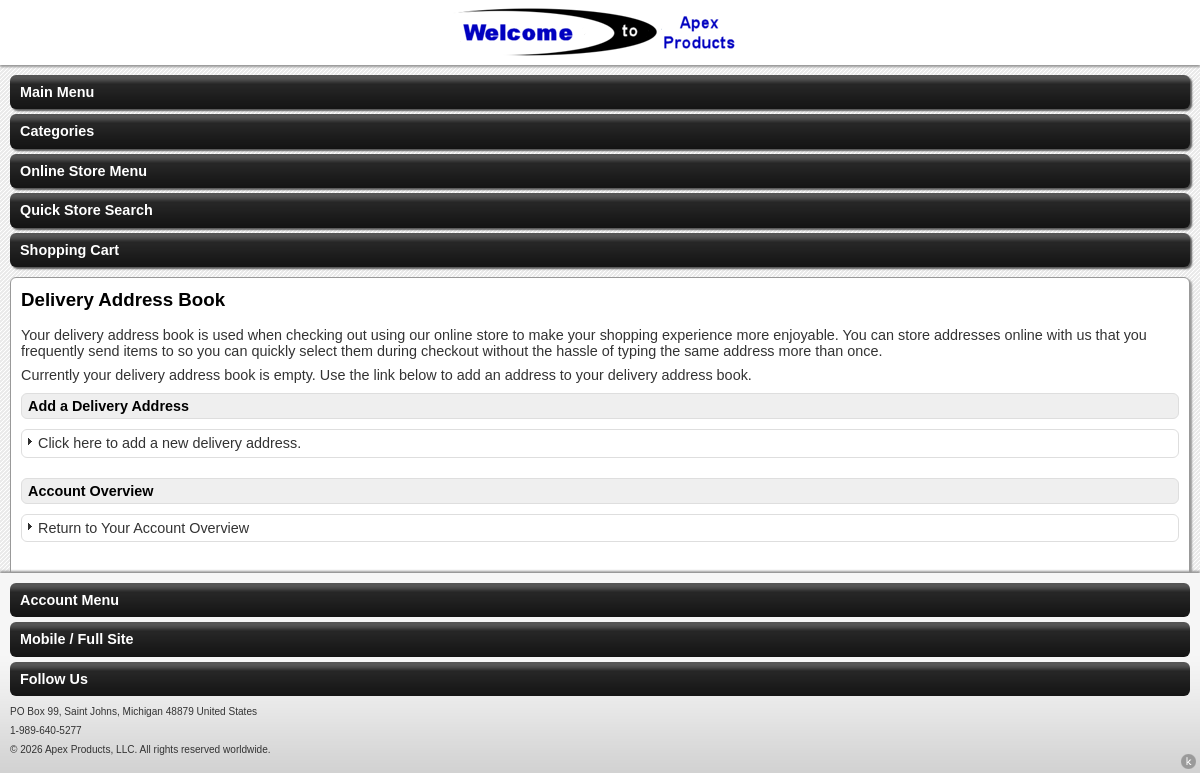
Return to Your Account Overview (143, 528)
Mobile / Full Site (77, 639)
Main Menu (57, 92)
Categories (57, 131)
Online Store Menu (83, 171)
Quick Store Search (86, 210)
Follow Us (54, 679)
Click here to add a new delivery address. (169, 443)
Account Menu (69, 600)
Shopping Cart (69, 250)
